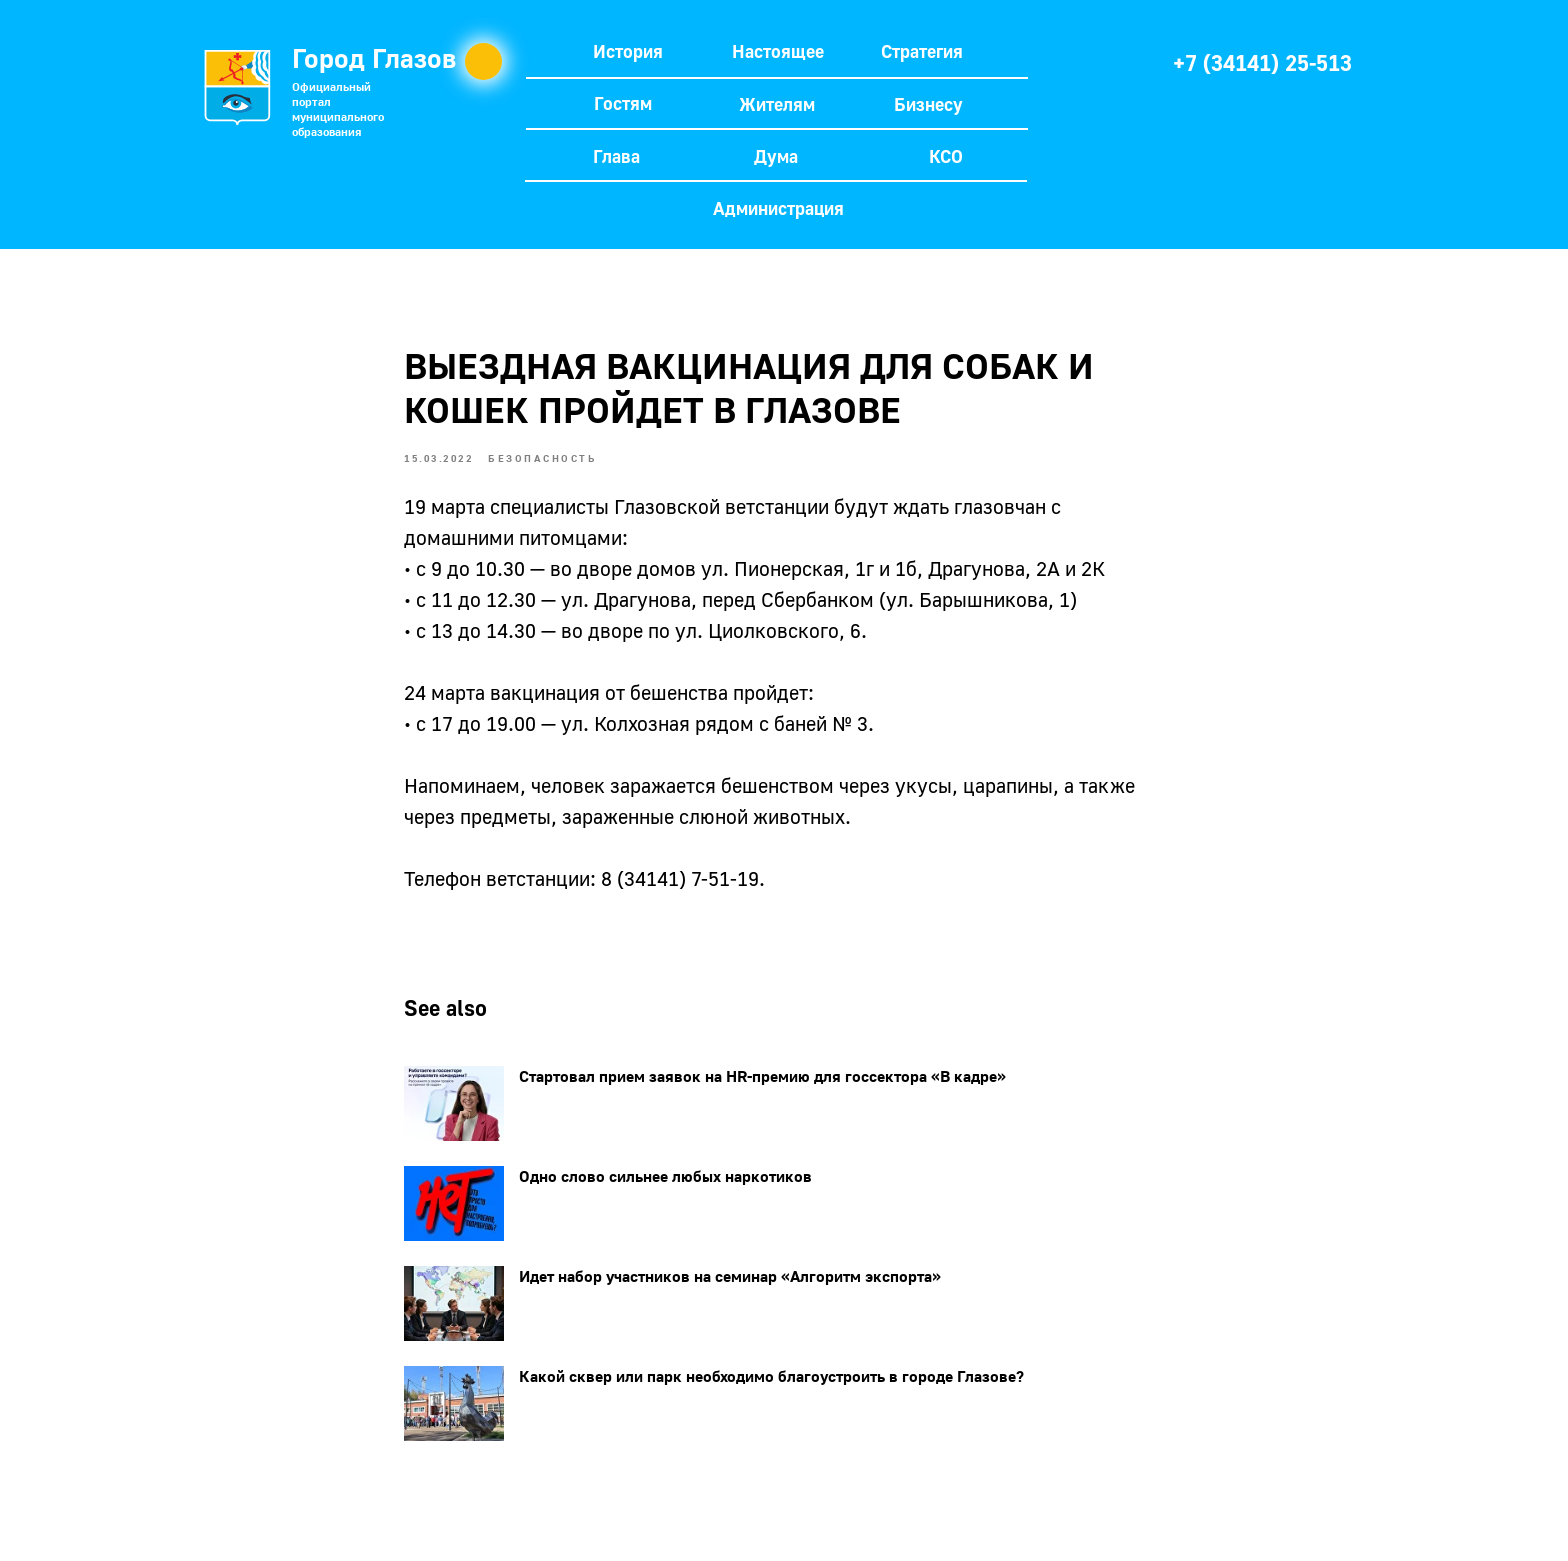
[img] (1112, 61)
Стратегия (922, 51)
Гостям (623, 103)
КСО (946, 156)
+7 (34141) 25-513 (1262, 62)
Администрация (778, 208)
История (628, 51)
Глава (616, 156)
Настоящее (778, 51)
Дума (776, 156)
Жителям (777, 104)
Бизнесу (928, 104)
